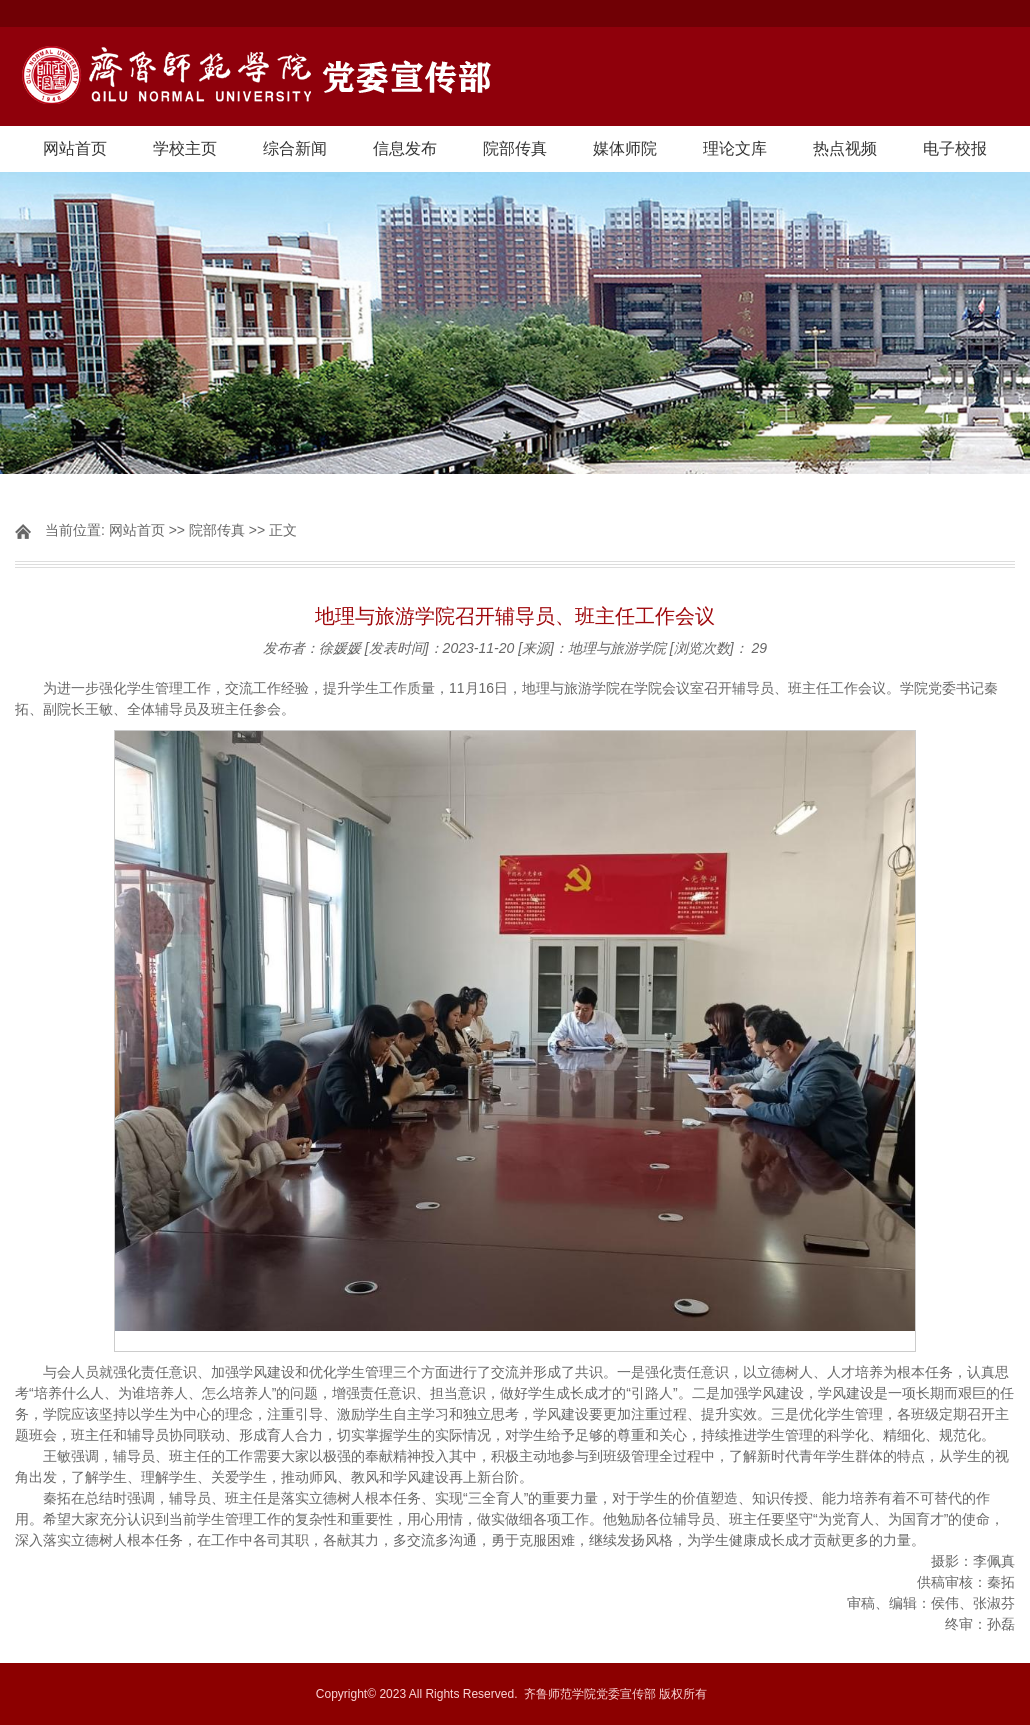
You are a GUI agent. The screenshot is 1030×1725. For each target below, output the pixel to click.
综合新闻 (295, 148)
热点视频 (845, 148)
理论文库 (735, 148)
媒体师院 (625, 148)
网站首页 (75, 148)
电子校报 (955, 148)
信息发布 (405, 148)
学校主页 (185, 148)
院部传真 (515, 148)
